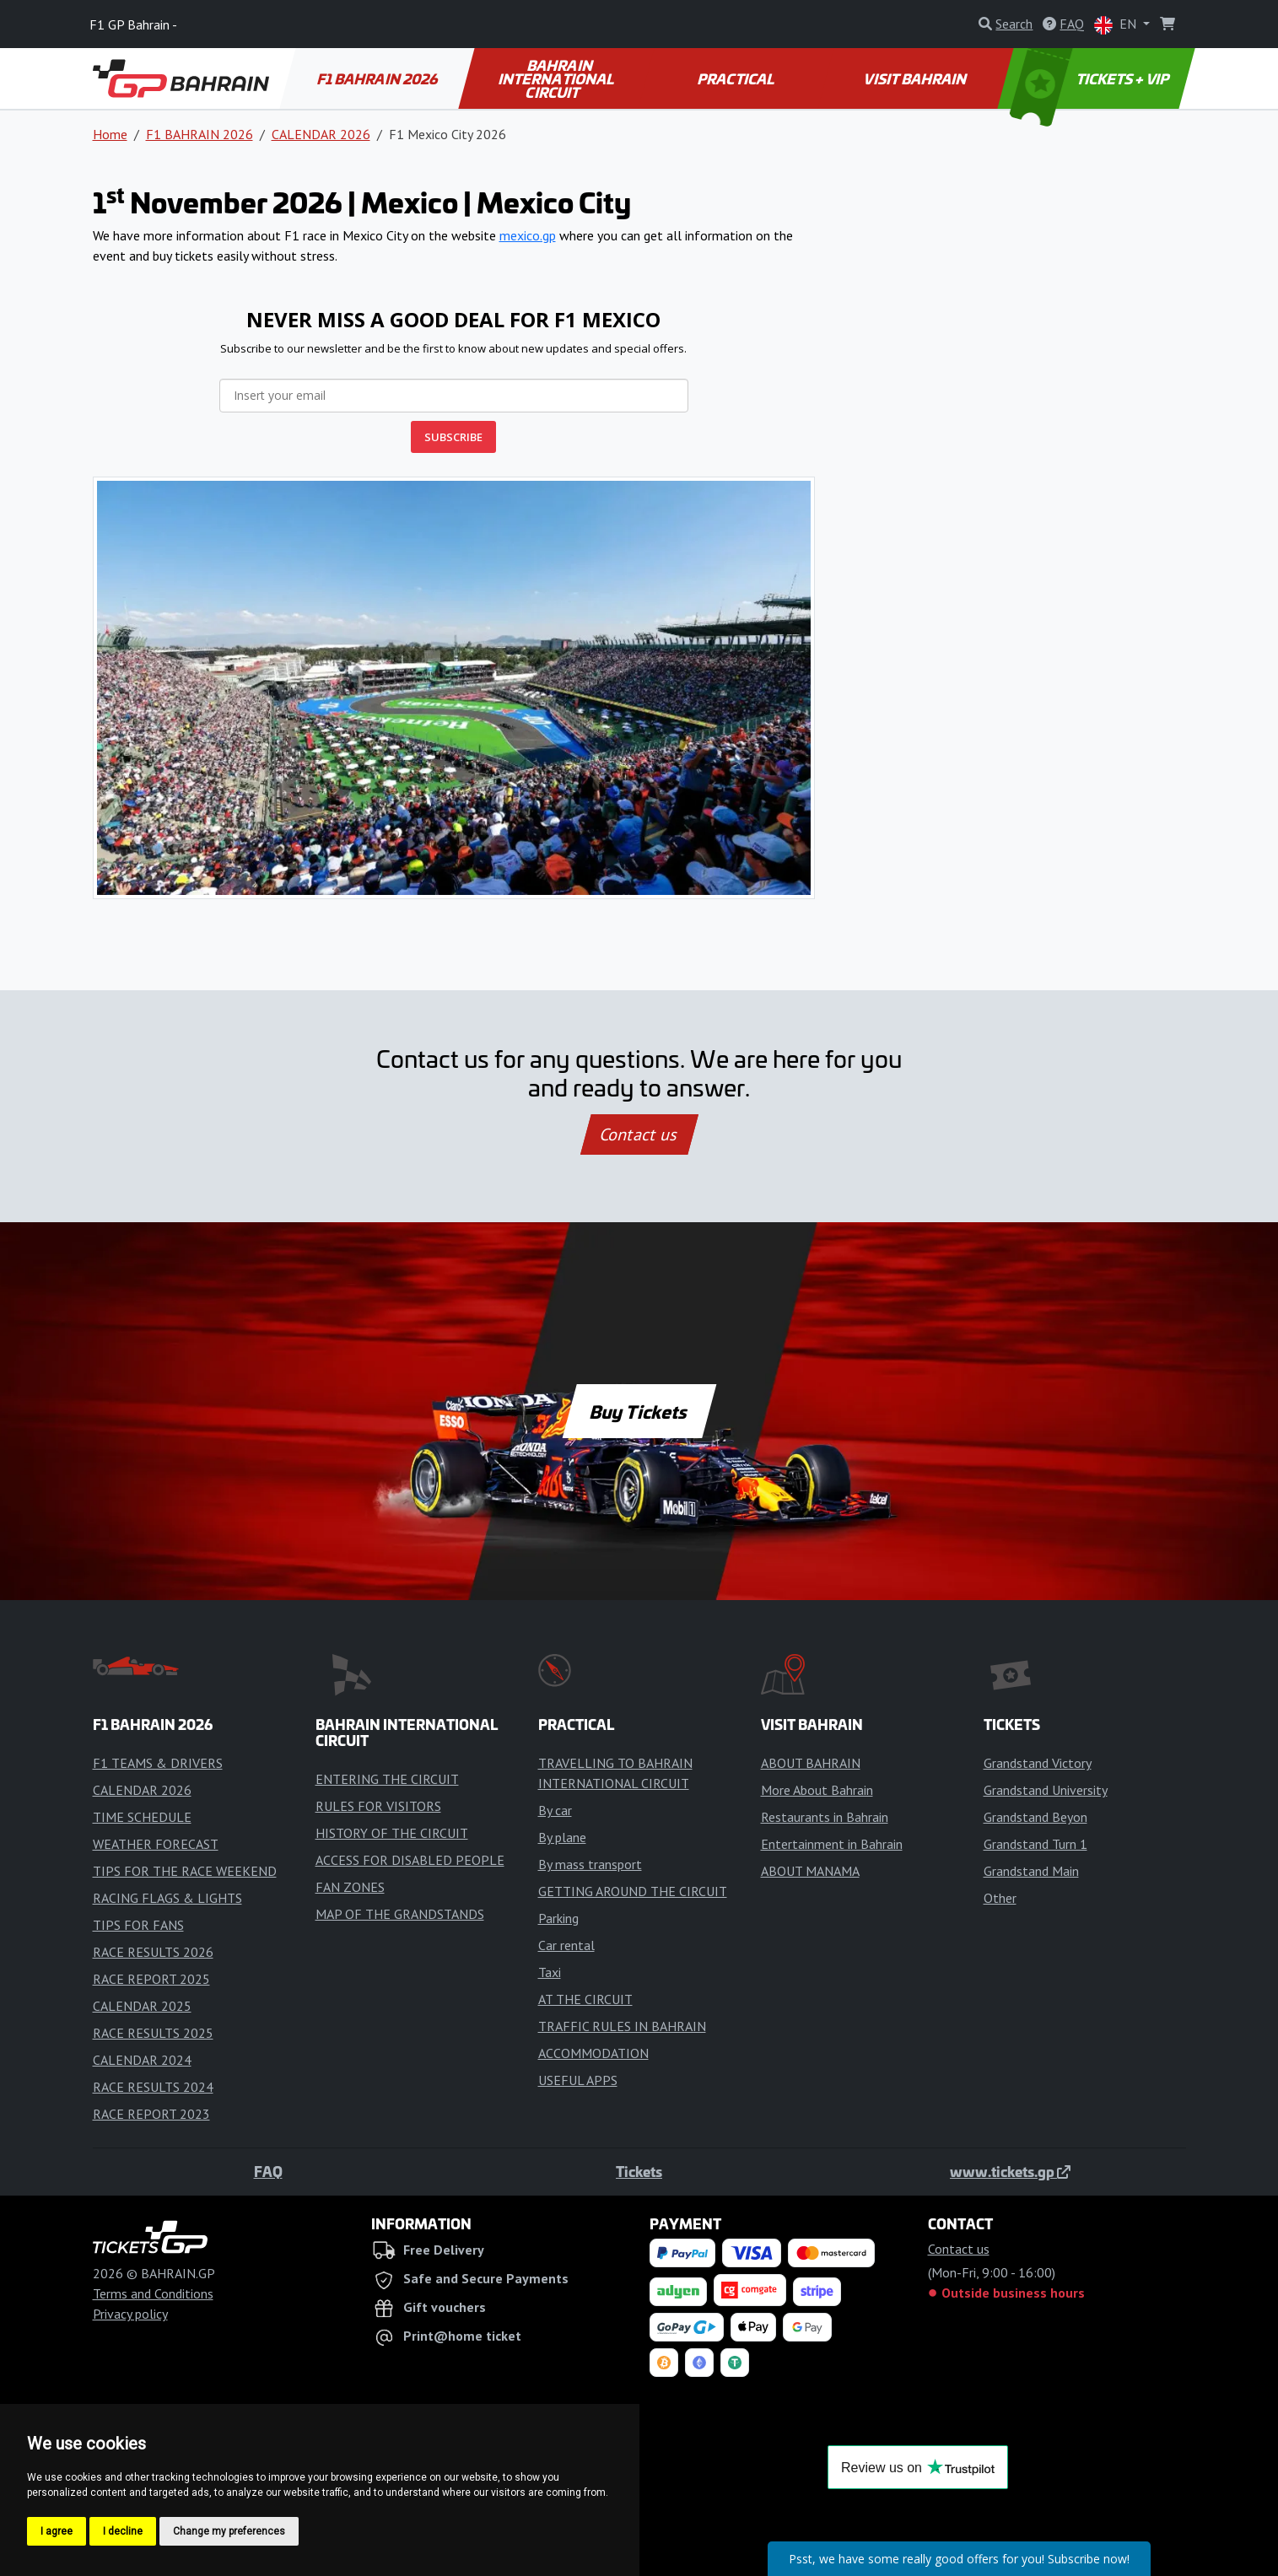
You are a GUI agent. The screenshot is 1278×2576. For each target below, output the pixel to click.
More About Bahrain (817, 1789)
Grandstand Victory (1038, 1762)
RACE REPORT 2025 (151, 1978)
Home (110, 134)
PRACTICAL (737, 78)
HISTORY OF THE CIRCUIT (391, 1832)
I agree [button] (56, 2531)
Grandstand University (1046, 1789)
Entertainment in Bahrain (832, 1843)
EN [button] (1117, 25)
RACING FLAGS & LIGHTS (167, 1897)
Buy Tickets (639, 1411)
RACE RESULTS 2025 (153, 2032)
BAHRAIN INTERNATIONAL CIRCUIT (557, 78)
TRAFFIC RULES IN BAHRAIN (622, 2026)
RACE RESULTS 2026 (153, 1951)
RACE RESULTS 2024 (153, 2086)
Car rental (566, 1945)
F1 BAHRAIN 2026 (378, 78)
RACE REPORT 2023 (151, 2113)
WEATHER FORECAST (155, 1843)
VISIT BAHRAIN (916, 78)
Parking (558, 1918)
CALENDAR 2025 (142, 2005)
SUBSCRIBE (453, 437)
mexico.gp (527, 235)
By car (555, 1810)
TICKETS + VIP (1090, 78)
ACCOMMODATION (593, 2053)
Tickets (639, 2171)
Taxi (549, 1972)
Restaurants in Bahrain (824, 1816)
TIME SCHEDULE (142, 1816)
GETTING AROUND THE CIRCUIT (632, 1891)
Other (1000, 1897)
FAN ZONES (350, 1886)
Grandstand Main (1031, 1870)
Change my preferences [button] (229, 2531)
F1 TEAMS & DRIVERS (158, 1762)
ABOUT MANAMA (810, 1870)
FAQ (268, 2171)
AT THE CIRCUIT (585, 1999)
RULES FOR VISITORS (378, 1805)
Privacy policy (130, 2313)
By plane (562, 1837)
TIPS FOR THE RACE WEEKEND (185, 1870)
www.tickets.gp (1010, 2171)
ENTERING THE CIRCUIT (387, 1778)
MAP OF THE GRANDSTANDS (399, 1913)
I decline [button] (123, 2531)
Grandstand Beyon (1035, 1816)
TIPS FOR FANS (138, 1924)
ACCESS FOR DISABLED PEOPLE (409, 1859)
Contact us (639, 1134)
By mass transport (590, 1864)
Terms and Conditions (153, 2293)
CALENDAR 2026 (321, 134)
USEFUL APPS (577, 2080)
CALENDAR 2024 (142, 2059)
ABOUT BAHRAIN (810, 1762)
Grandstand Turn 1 (1035, 1843)
